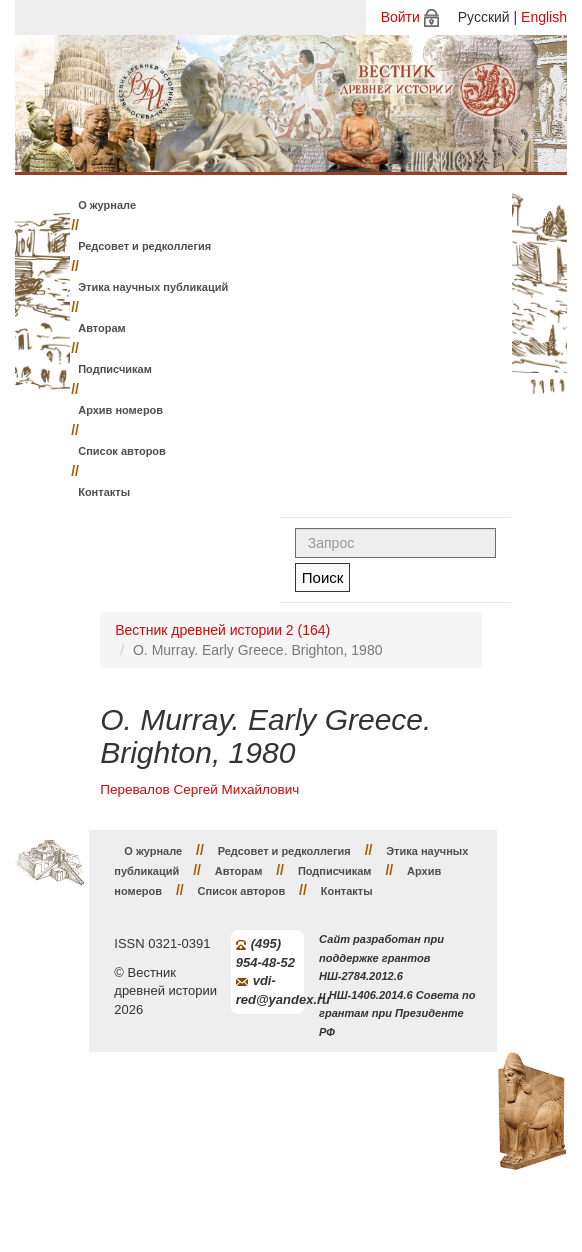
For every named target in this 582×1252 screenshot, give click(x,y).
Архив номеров (120, 410)
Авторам (102, 328)
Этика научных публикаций (153, 287)
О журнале (107, 205)
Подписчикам (115, 369)
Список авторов (122, 451)
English (544, 17)
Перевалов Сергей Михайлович (199, 789)
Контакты (104, 492)
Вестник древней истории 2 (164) (222, 630)
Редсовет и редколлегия (144, 246)
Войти (400, 17)
